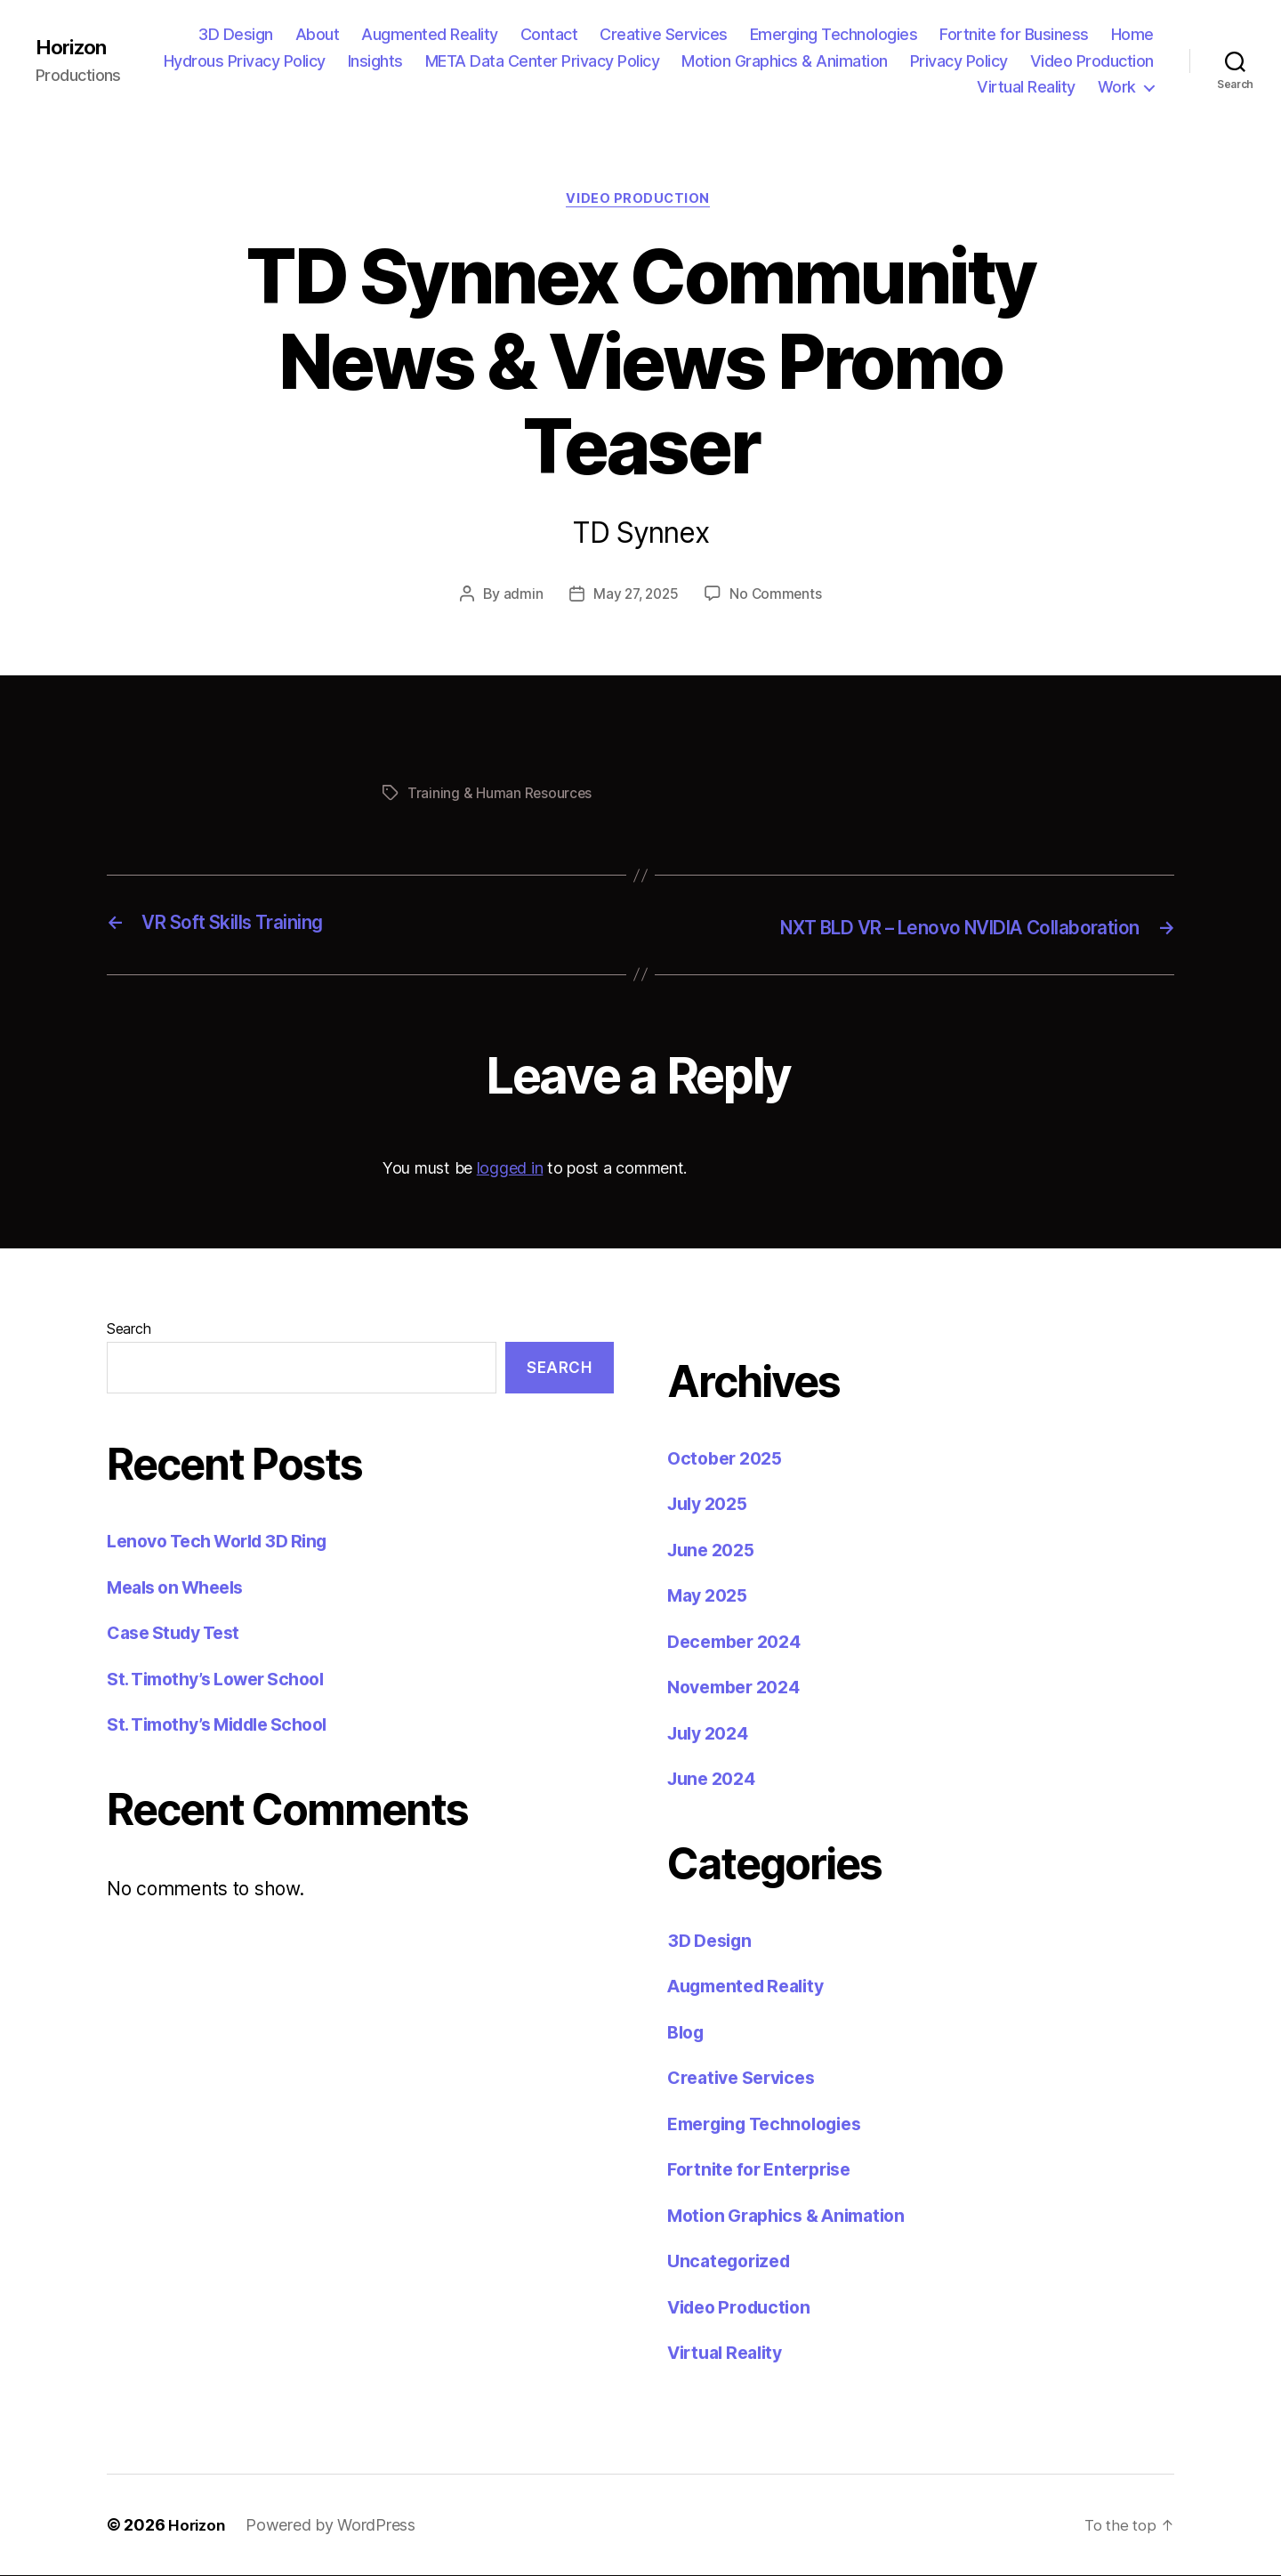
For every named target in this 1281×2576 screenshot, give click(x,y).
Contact (549, 34)
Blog (687, 2033)
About (317, 34)
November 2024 (739, 1688)
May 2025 (711, 1597)
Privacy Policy (959, 61)
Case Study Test (179, 1634)
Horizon (74, 47)
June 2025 (714, 1550)
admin (520, 597)
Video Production (1092, 61)
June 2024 (715, 1780)
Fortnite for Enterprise (766, 2171)
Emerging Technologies (834, 34)
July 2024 (712, 1734)
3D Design (235, 34)
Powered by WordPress (334, 2525)
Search (128, 1329)
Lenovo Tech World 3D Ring (226, 1542)
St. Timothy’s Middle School (228, 1726)
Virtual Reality (1026, 86)
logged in (510, 1169)
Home (1132, 34)
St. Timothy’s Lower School (225, 1680)
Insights (375, 61)
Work (1117, 86)
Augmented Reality (429, 34)
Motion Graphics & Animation (784, 61)
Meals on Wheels (181, 1589)
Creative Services (664, 34)
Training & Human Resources (500, 796)
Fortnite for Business (1014, 34)
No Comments (778, 597)
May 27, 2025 (636, 597)
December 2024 (739, 1642)
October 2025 (729, 1459)
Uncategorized (733, 2262)
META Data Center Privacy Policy (542, 61)
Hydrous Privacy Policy (245, 61)
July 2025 (711, 1505)
